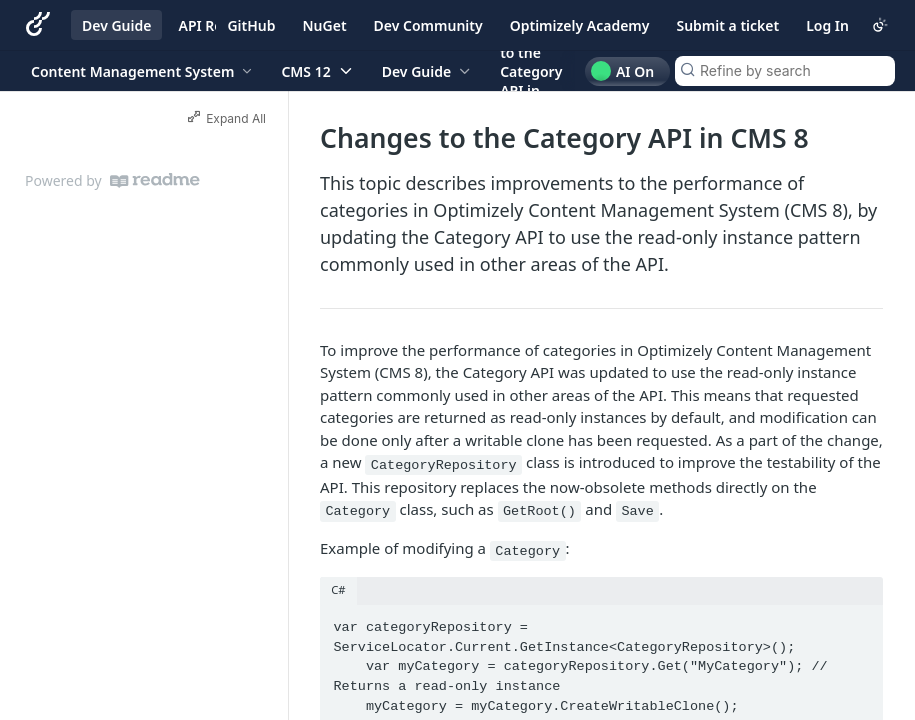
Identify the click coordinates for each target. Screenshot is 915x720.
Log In (827, 25)
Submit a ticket (727, 25)
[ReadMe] (155, 180)
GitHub (251, 25)
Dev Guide (116, 25)
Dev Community (428, 25)
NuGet (325, 25)
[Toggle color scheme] (880, 25)
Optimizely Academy (580, 25)
